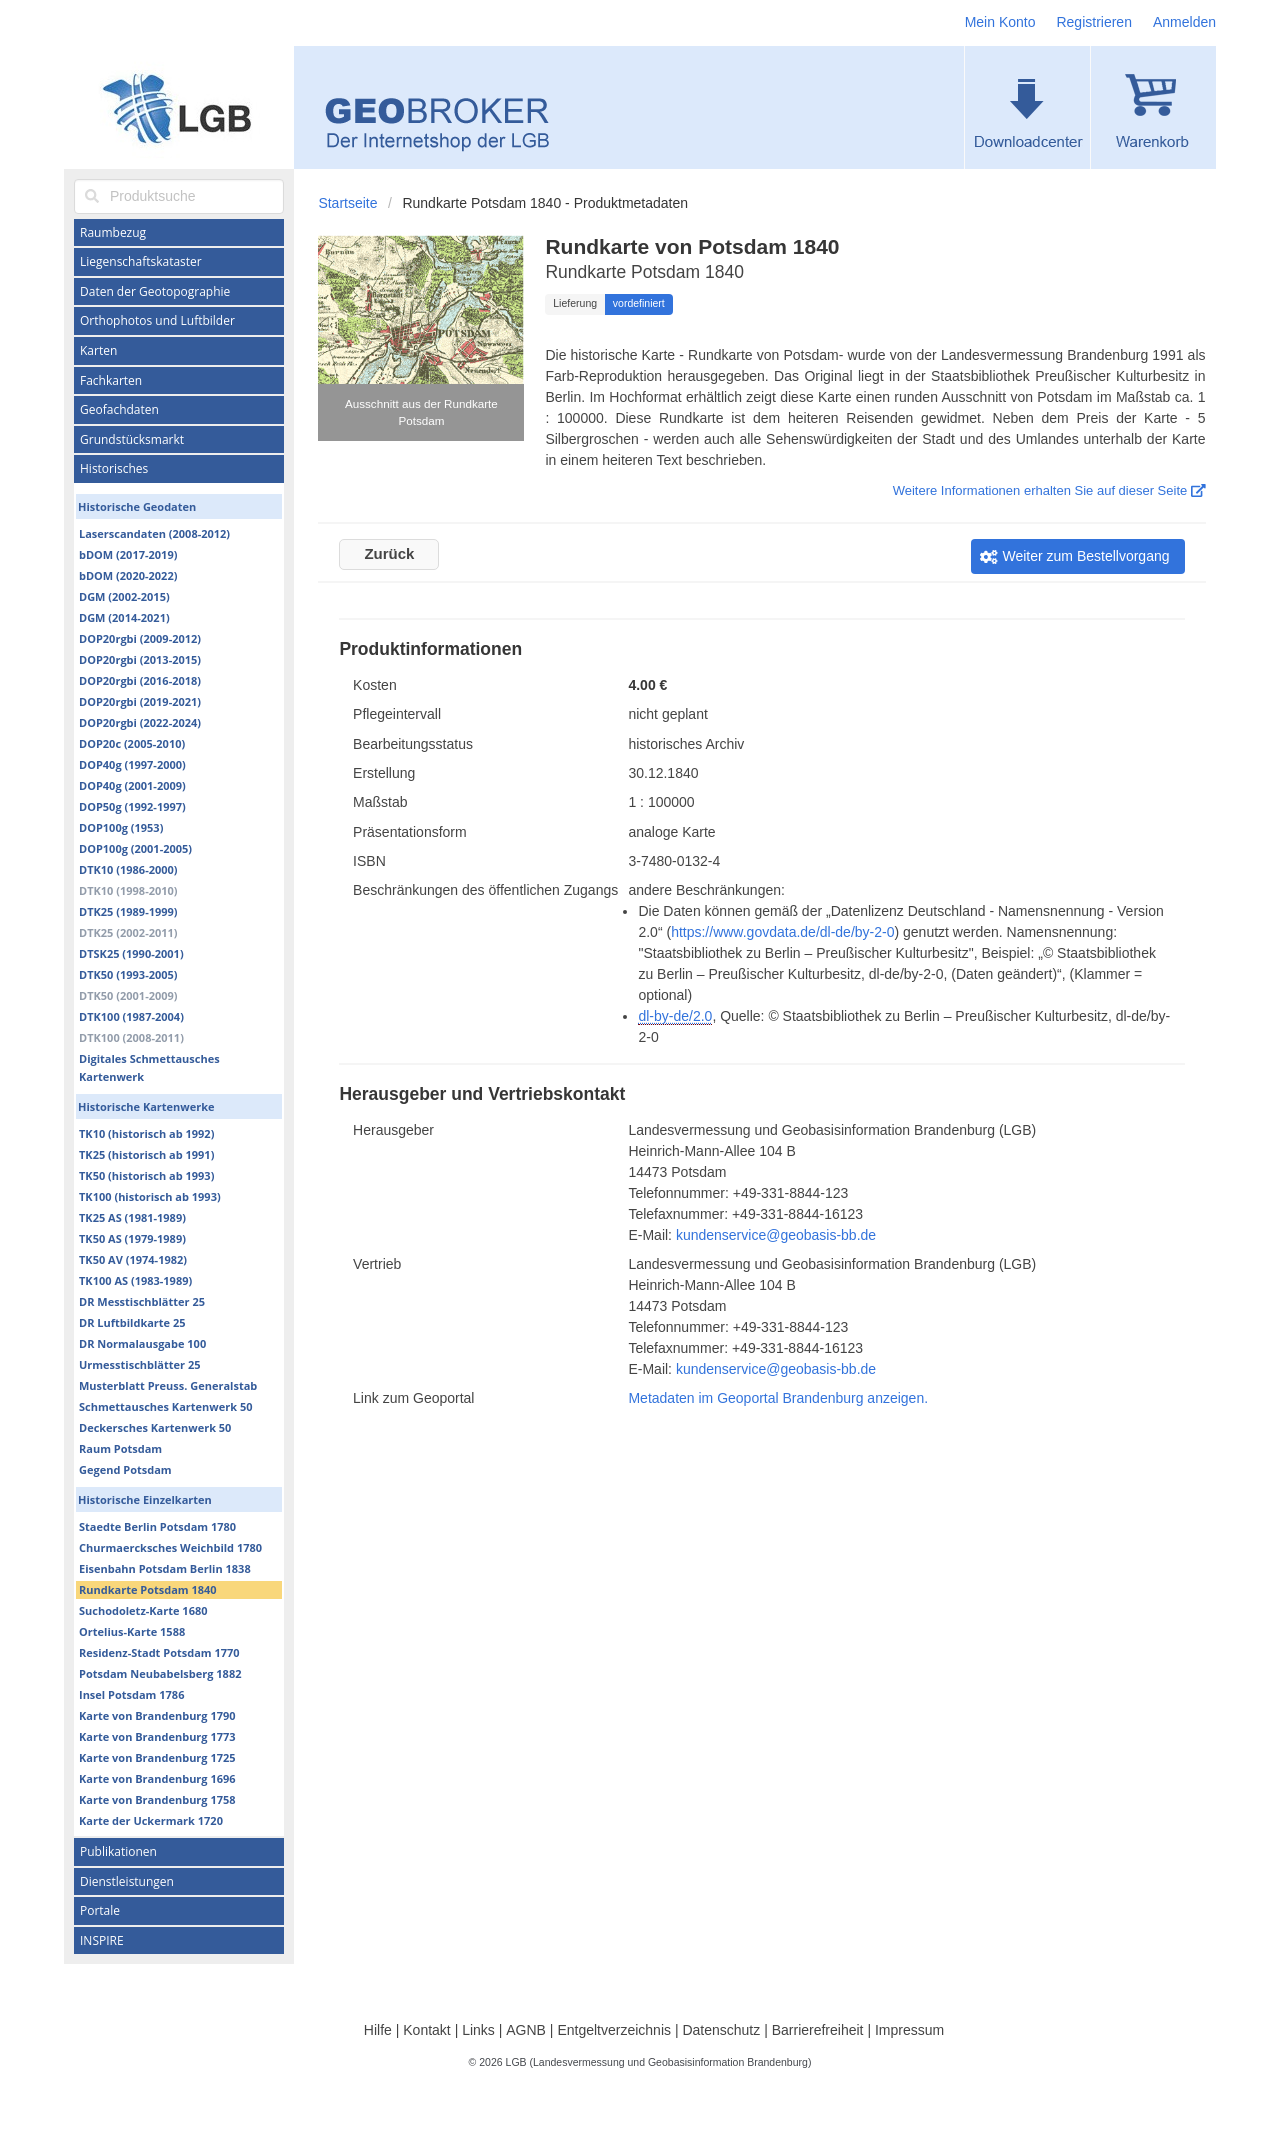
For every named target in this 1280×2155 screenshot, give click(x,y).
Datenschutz (721, 2030)
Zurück (389, 553)
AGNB (526, 2030)
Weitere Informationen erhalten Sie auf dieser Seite (1049, 490)
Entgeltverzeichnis (614, 2030)
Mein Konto (1000, 22)
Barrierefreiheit (818, 2030)
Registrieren (1093, 22)
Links (478, 2030)
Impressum (909, 2030)
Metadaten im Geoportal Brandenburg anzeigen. (778, 1398)
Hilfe (378, 2030)
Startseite (347, 203)
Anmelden (1184, 22)
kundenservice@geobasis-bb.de (776, 1235)
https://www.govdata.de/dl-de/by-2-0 (782, 932)
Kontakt (426, 2030)
